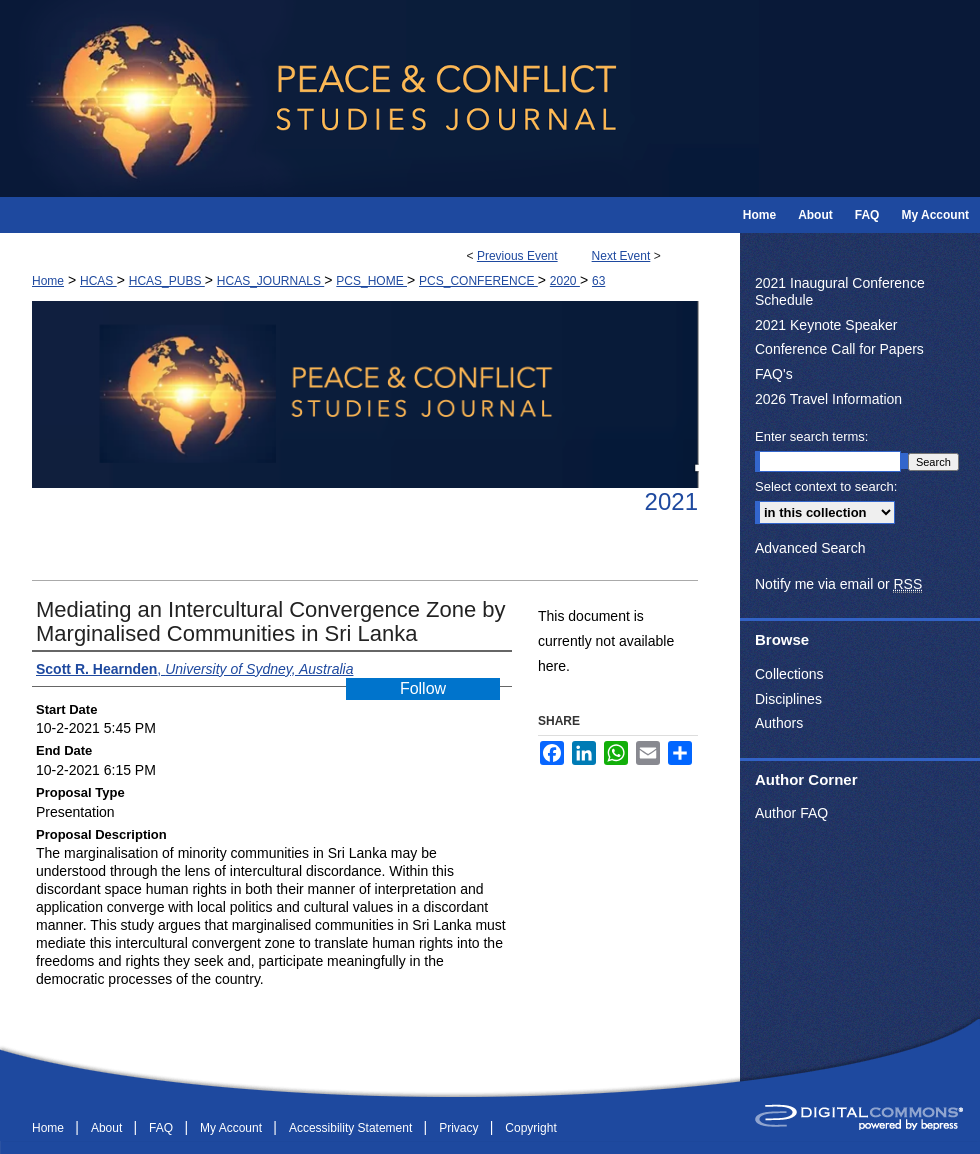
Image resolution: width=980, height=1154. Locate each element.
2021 (671, 501)
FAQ (162, 1128)
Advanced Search (810, 548)
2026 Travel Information (828, 399)
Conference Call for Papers (839, 349)
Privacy (460, 1128)
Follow (423, 688)
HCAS (98, 281)
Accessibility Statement (352, 1128)
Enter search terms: (811, 436)
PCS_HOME (371, 281)
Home (48, 281)
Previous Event (517, 256)
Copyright (530, 1128)
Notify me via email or (838, 584)
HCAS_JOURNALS (270, 281)
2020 (565, 281)
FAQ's (774, 374)
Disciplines (788, 699)
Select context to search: (826, 486)
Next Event (621, 256)
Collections (789, 674)
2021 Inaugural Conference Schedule (840, 291)
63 (598, 281)
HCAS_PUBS (167, 281)
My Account (232, 1128)
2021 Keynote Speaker (826, 325)
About (108, 1128)
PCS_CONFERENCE (478, 281)
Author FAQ (791, 813)
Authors (779, 723)
